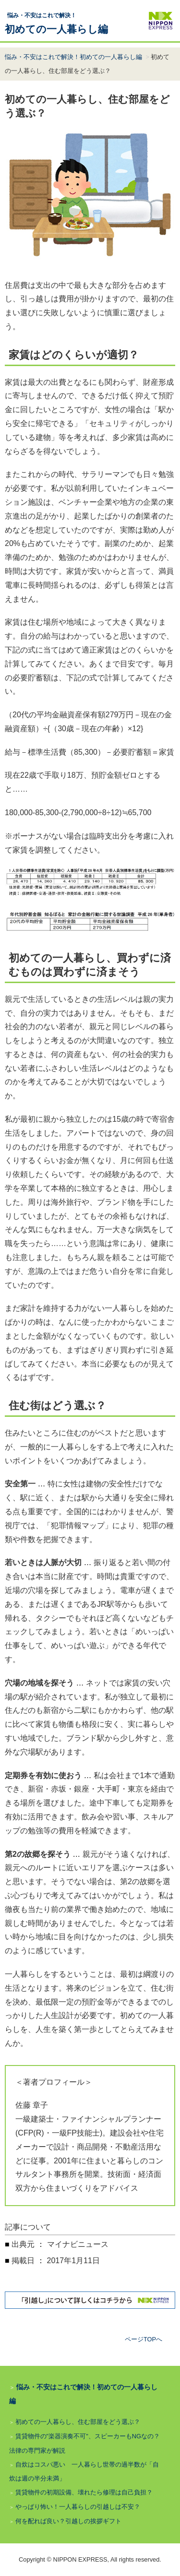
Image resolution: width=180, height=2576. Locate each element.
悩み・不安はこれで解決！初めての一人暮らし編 (73, 56)
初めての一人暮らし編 (56, 23)
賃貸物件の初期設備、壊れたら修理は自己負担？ (84, 2492)
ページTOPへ (143, 2339)
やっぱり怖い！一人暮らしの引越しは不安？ (77, 2506)
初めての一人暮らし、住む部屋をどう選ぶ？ (77, 2421)
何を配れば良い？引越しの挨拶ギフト (68, 2521)
